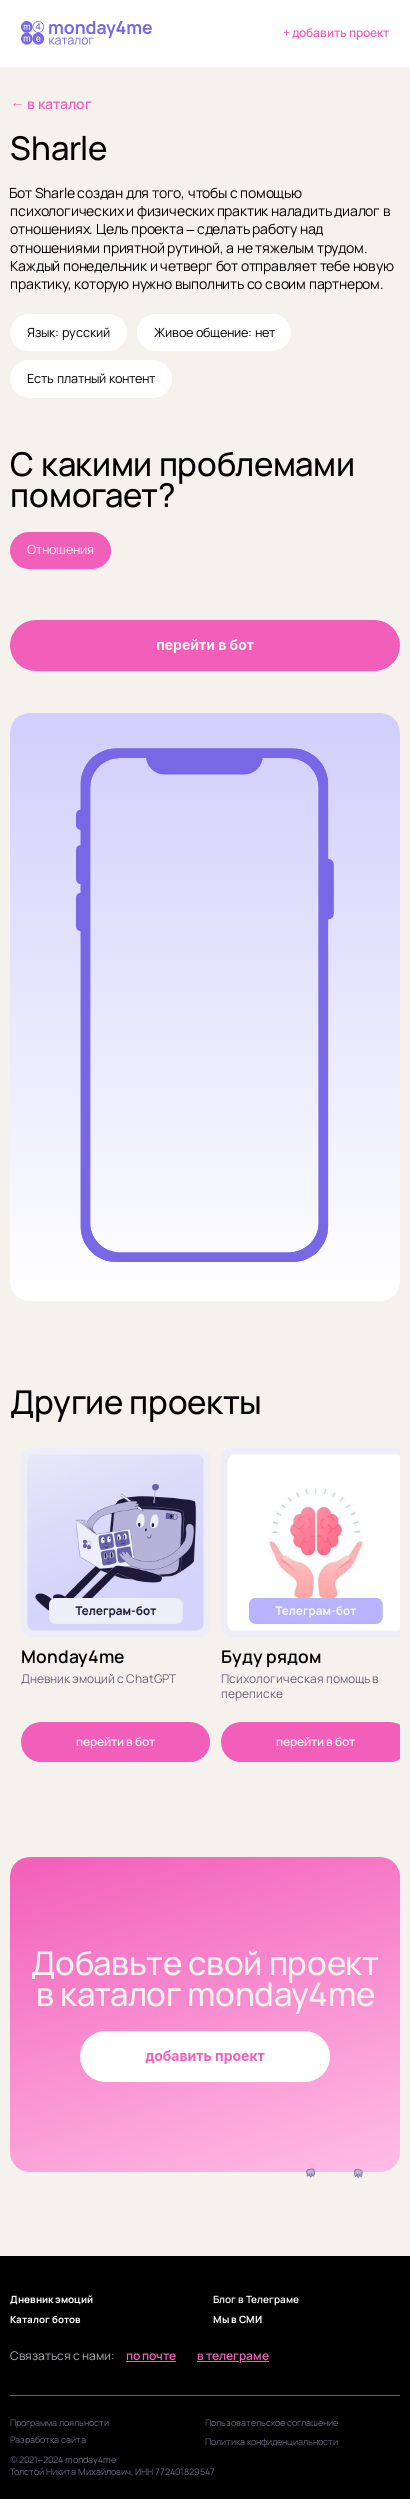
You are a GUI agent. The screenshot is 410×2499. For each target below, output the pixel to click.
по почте (151, 2356)
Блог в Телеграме (256, 2299)
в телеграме (233, 2356)
